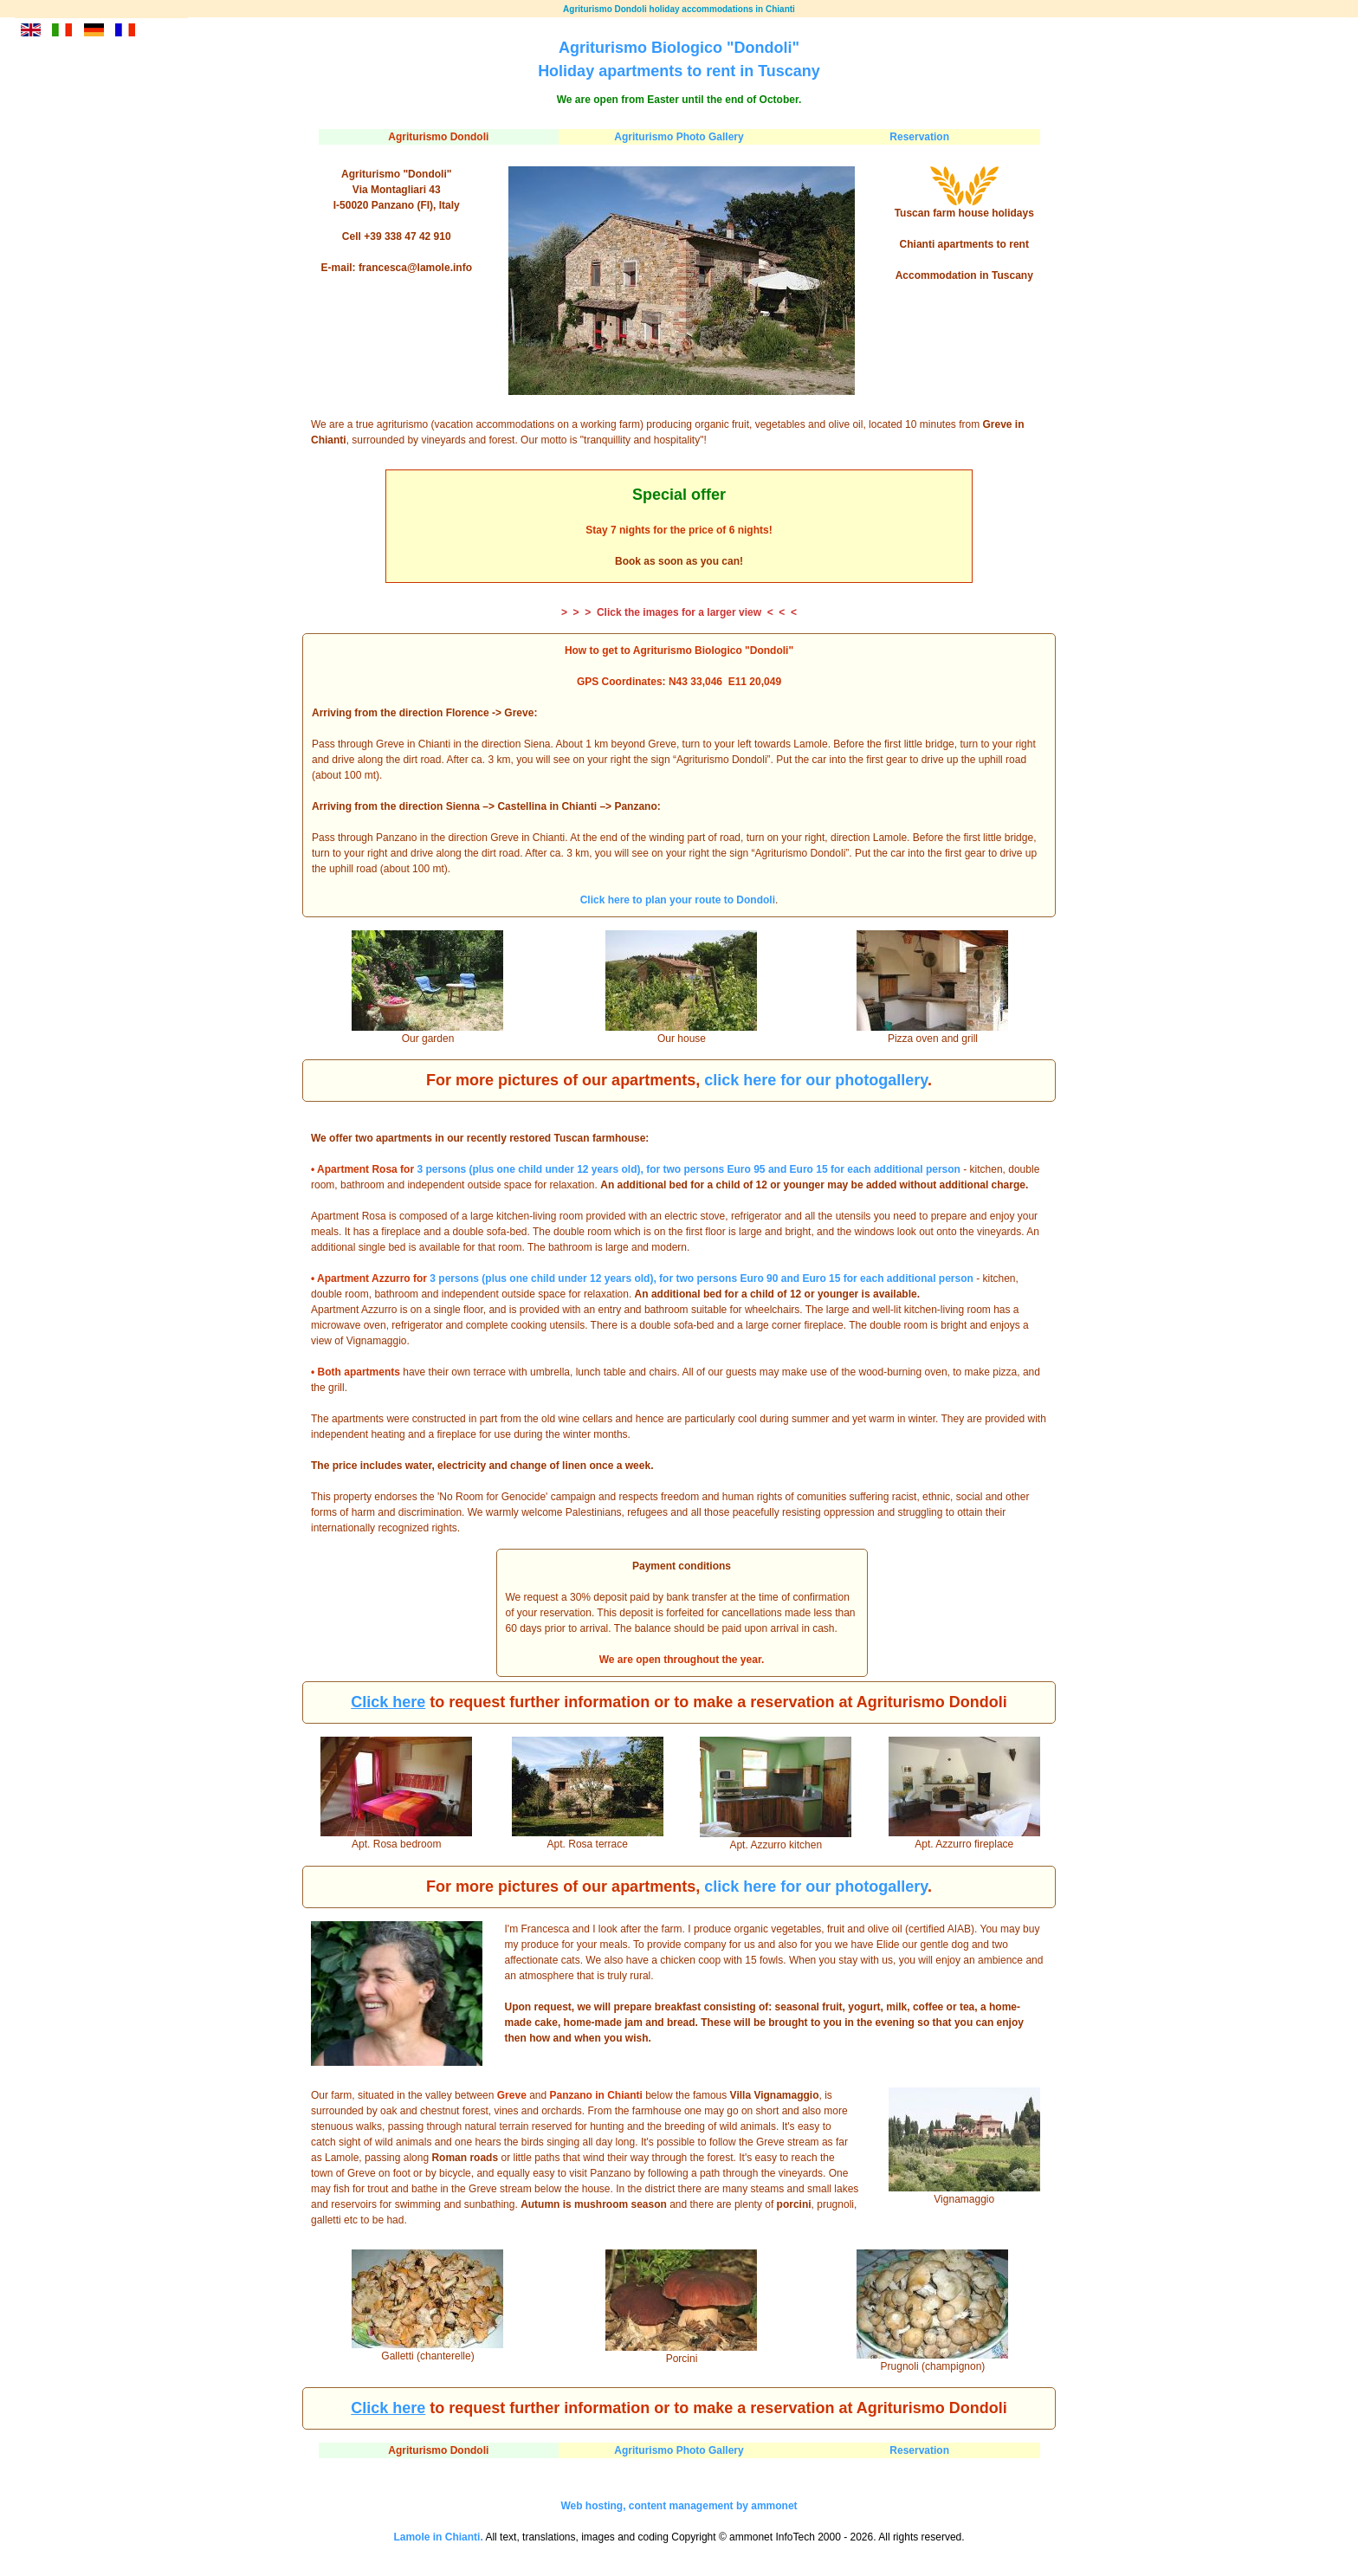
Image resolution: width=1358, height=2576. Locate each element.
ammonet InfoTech (772, 2537)
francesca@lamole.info (415, 268)
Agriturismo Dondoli (438, 137)
